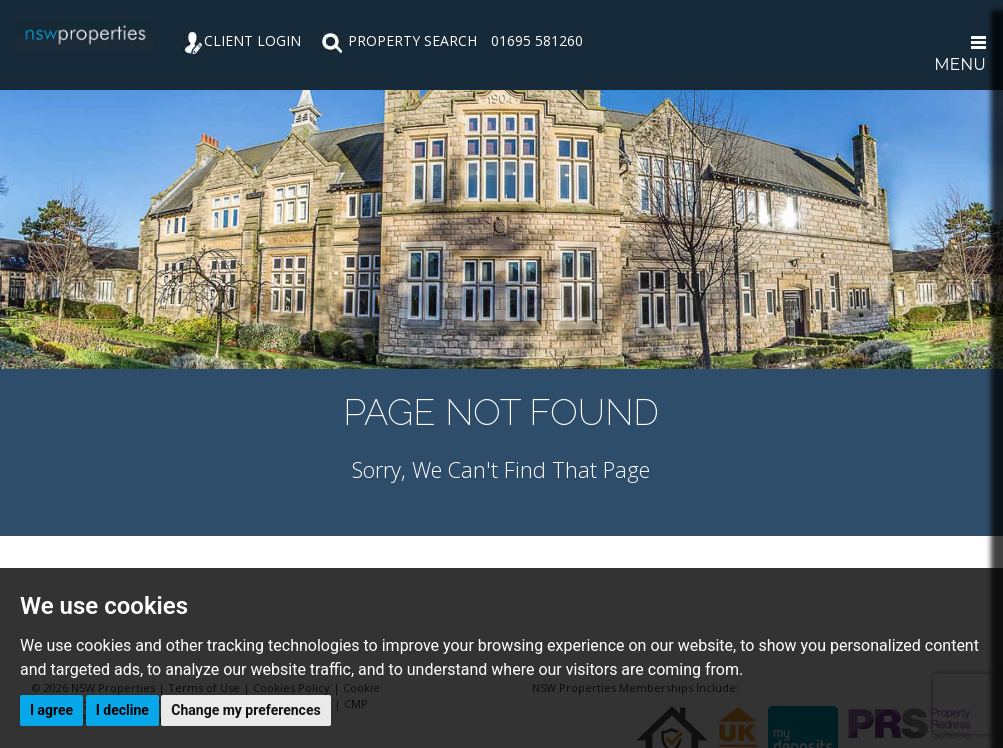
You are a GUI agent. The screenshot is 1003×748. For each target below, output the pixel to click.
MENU (960, 55)
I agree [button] (51, 710)
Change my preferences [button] (245, 710)
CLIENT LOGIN (242, 40)
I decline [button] (122, 710)
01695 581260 (537, 40)
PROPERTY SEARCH (398, 40)
